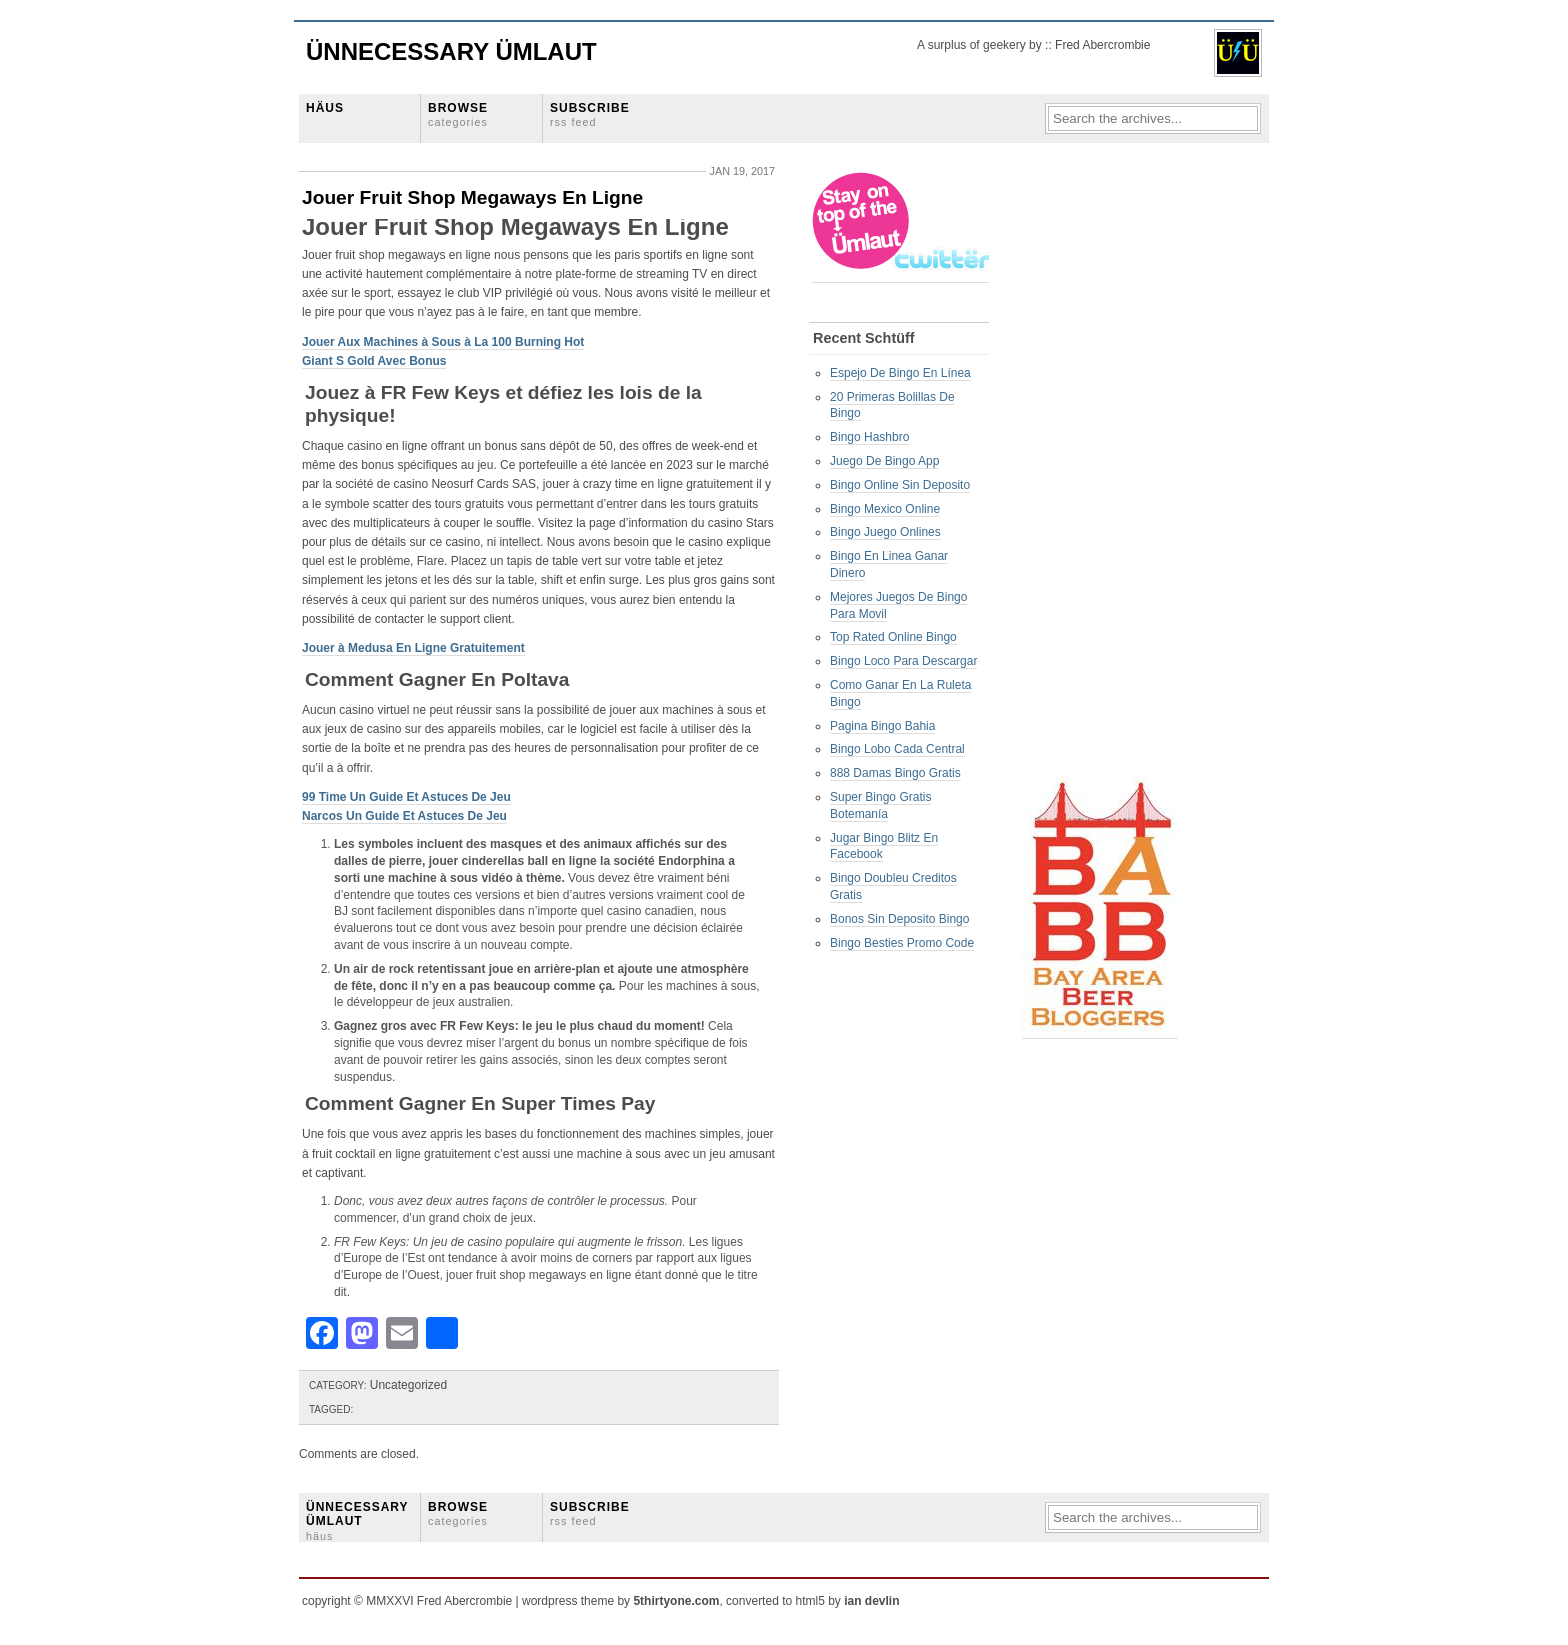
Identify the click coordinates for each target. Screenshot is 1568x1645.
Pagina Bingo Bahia (882, 726)
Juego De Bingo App (884, 461)
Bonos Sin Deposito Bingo (899, 919)
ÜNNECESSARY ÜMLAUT (357, 1521)
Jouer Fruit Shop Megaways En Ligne (472, 197)
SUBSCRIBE (590, 114)
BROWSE (458, 114)
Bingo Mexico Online (885, 509)
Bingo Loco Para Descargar (903, 661)
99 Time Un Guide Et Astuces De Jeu (406, 797)
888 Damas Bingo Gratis (895, 773)
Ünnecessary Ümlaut (451, 51)
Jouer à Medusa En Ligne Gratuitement (413, 648)
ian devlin (871, 1601)
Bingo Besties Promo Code (902, 943)
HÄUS (325, 108)
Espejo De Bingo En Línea (900, 373)
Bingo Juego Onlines (885, 532)
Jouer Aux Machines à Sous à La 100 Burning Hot (443, 342)
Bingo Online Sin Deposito (900, 485)
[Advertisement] (1102, 471)
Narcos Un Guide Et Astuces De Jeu (404, 816)
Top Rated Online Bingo (893, 637)
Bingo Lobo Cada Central (897, 749)
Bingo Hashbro (869, 437)
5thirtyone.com (676, 1601)
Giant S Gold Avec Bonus (374, 361)
